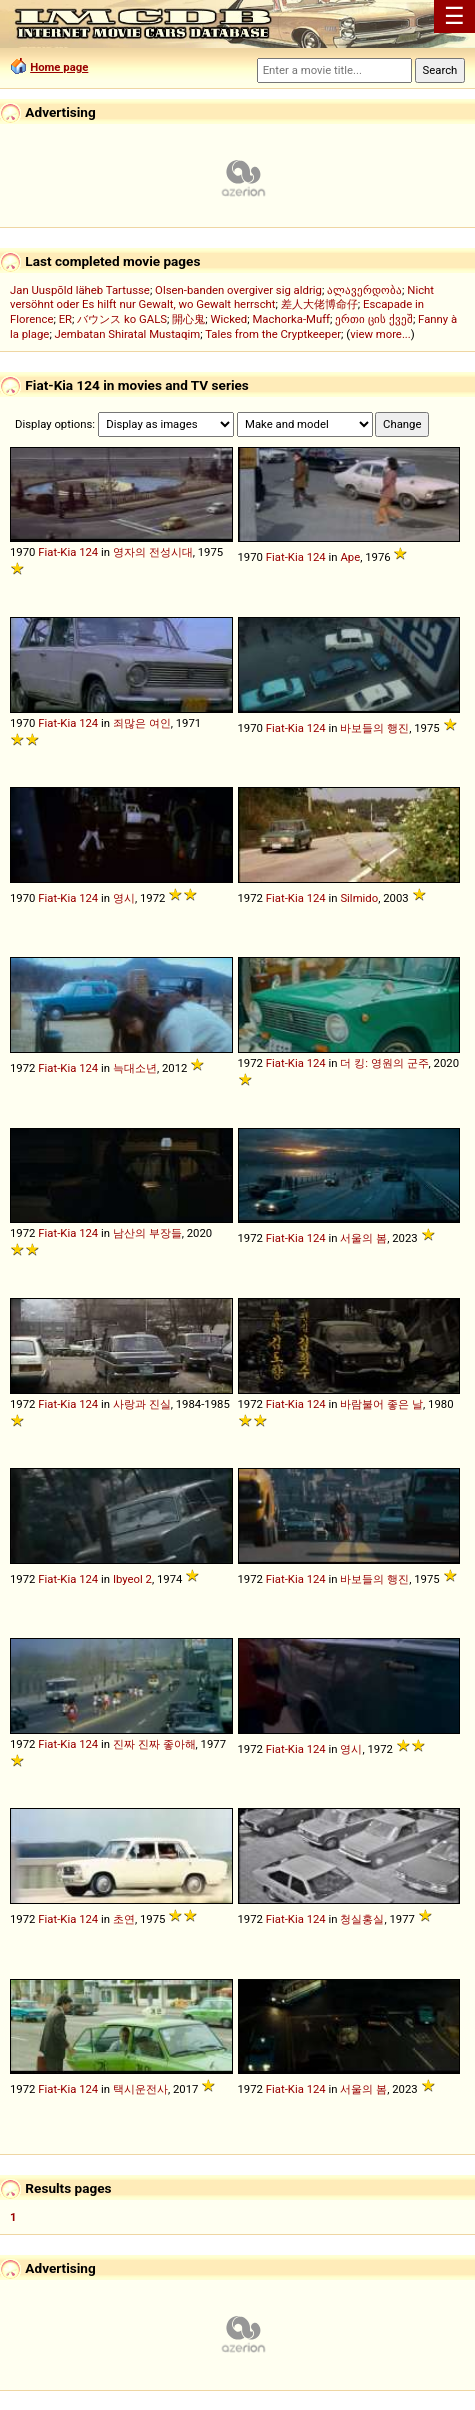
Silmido (359, 898)
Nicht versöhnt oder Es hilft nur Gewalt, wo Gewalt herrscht (222, 297)
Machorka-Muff (291, 319)
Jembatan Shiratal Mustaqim (128, 334)
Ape (350, 557)
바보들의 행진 (374, 728)
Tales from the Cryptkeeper (273, 334)
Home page (59, 67)
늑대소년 (135, 1068)
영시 (124, 898)
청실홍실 (362, 1919)
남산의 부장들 (147, 1233)
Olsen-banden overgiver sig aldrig (238, 290)
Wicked (228, 319)
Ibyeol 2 (132, 1579)
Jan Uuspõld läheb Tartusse (80, 290)
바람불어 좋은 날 (381, 1404)
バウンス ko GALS (122, 319)
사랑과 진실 (142, 1404)
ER (65, 319)
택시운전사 (140, 2089)
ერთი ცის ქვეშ (374, 319)
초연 (124, 1919)
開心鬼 (188, 319)
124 (88, 552)
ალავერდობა (364, 290)
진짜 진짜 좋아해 (154, 1744)
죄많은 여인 (142, 723)
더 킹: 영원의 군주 (384, 1063)
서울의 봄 (363, 1238)
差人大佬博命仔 (319, 304)
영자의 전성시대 (153, 552)
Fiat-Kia (57, 552)
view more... (380, 334)
